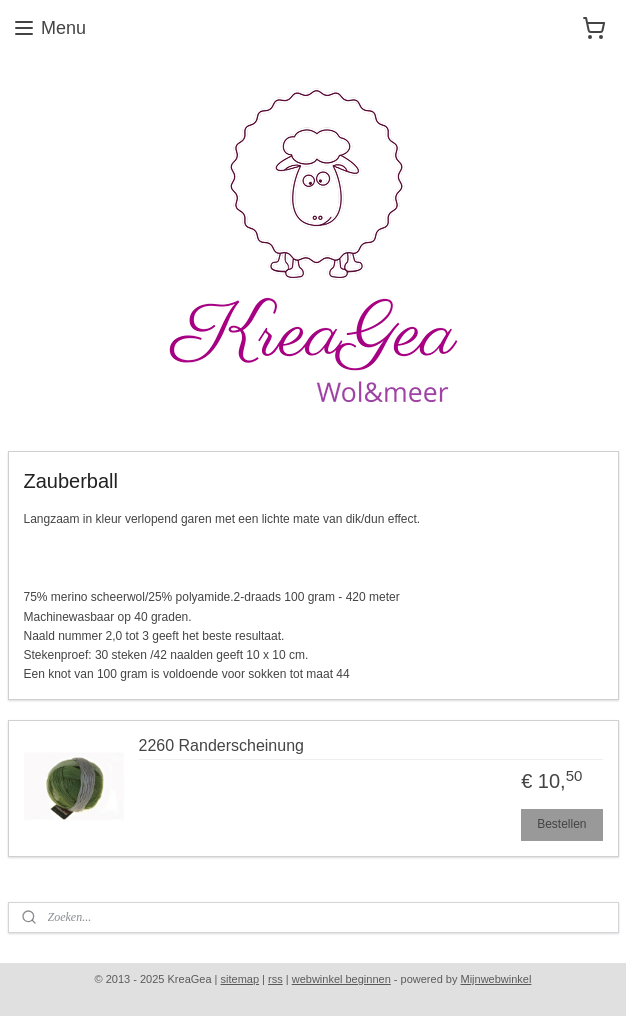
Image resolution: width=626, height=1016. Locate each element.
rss (275, 979)
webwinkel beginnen (341, 979)
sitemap (240, 979)
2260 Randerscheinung (221, 745)
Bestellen (561, 824)
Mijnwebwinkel (495, 979)
